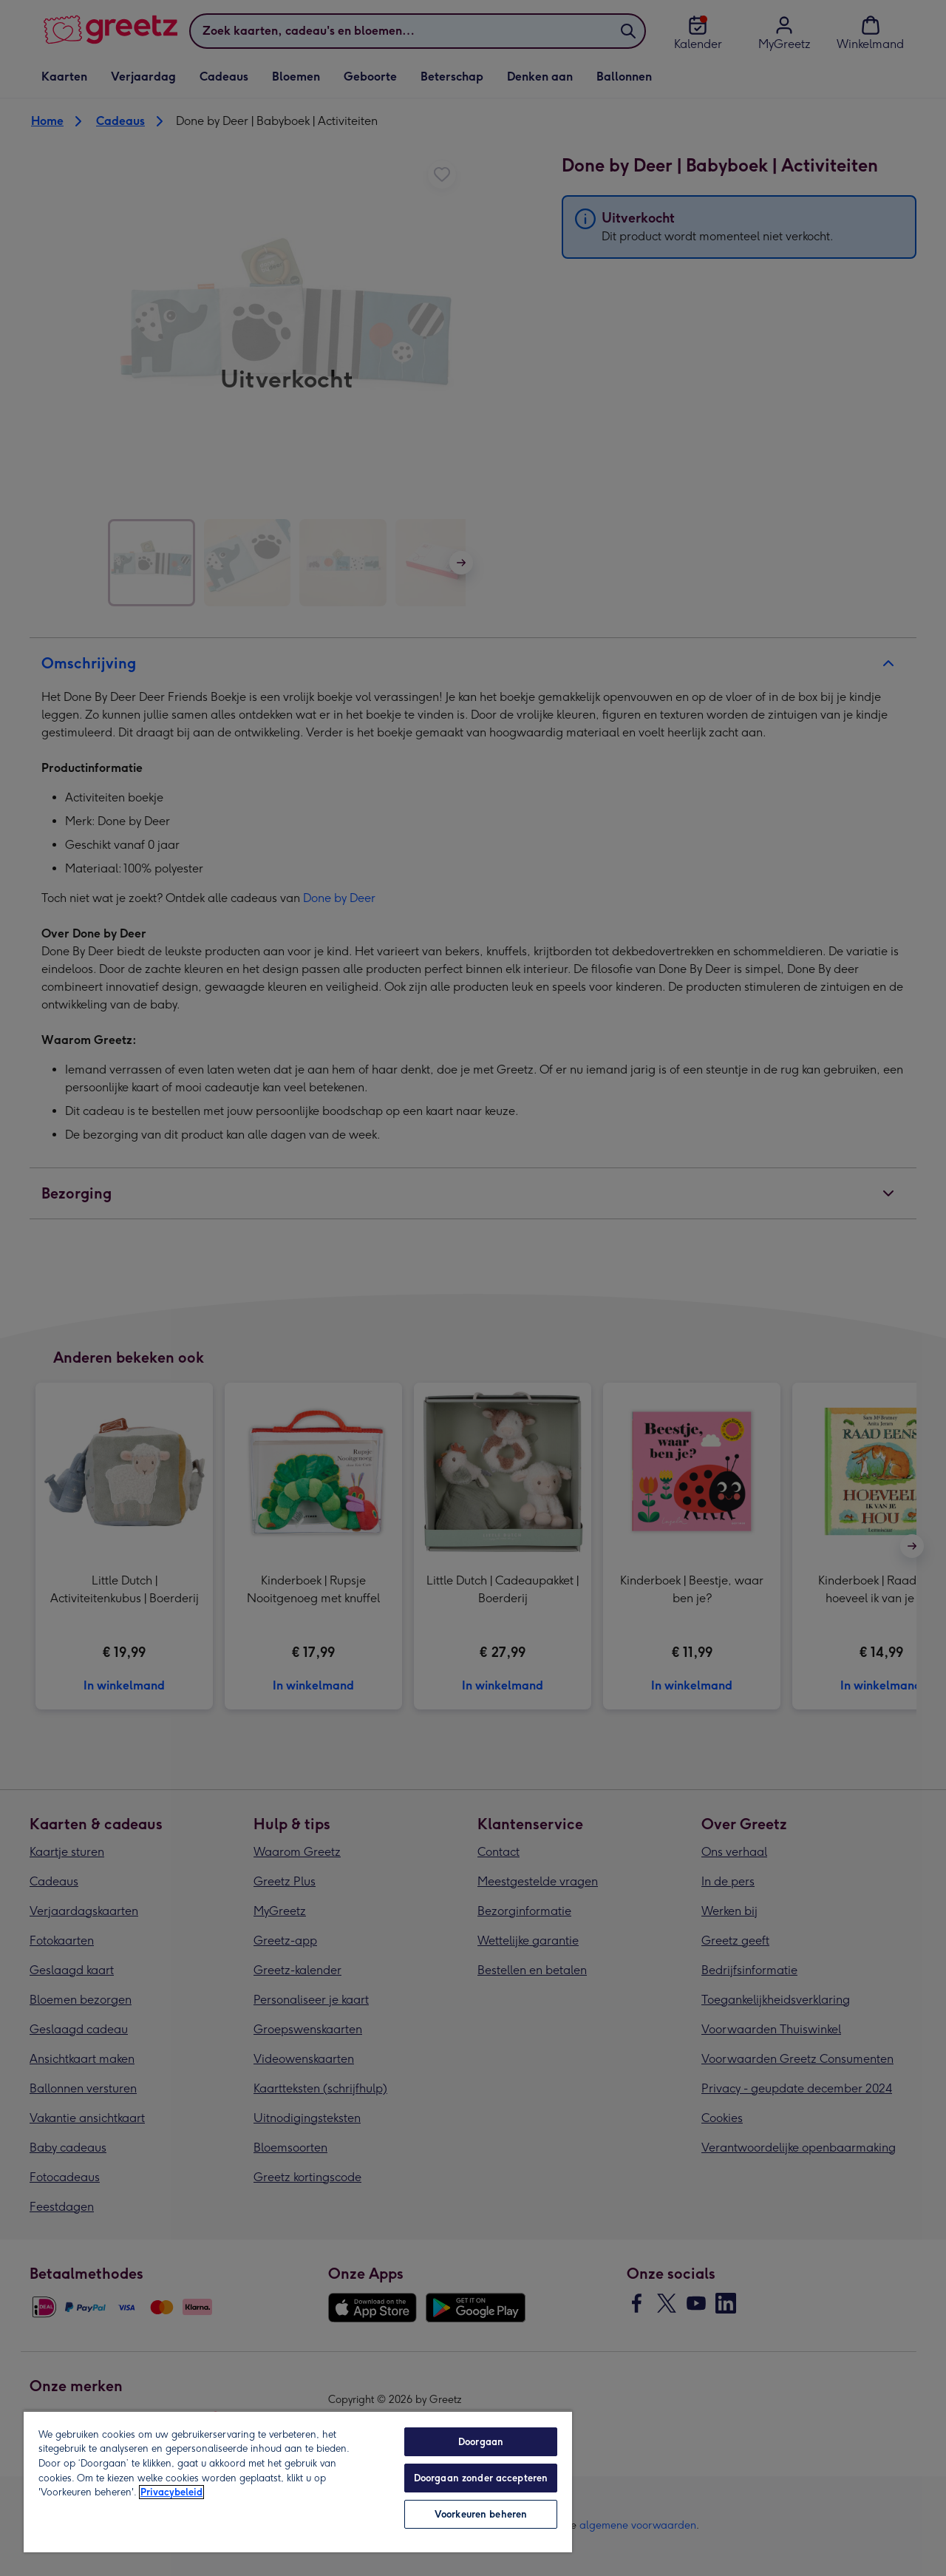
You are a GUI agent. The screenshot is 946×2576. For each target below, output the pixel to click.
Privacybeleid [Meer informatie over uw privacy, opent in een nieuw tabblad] (171, 2492)
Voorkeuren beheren (481, 2514)
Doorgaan (480, 2441)
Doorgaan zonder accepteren (481, 2478)
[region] (298, 2481)
